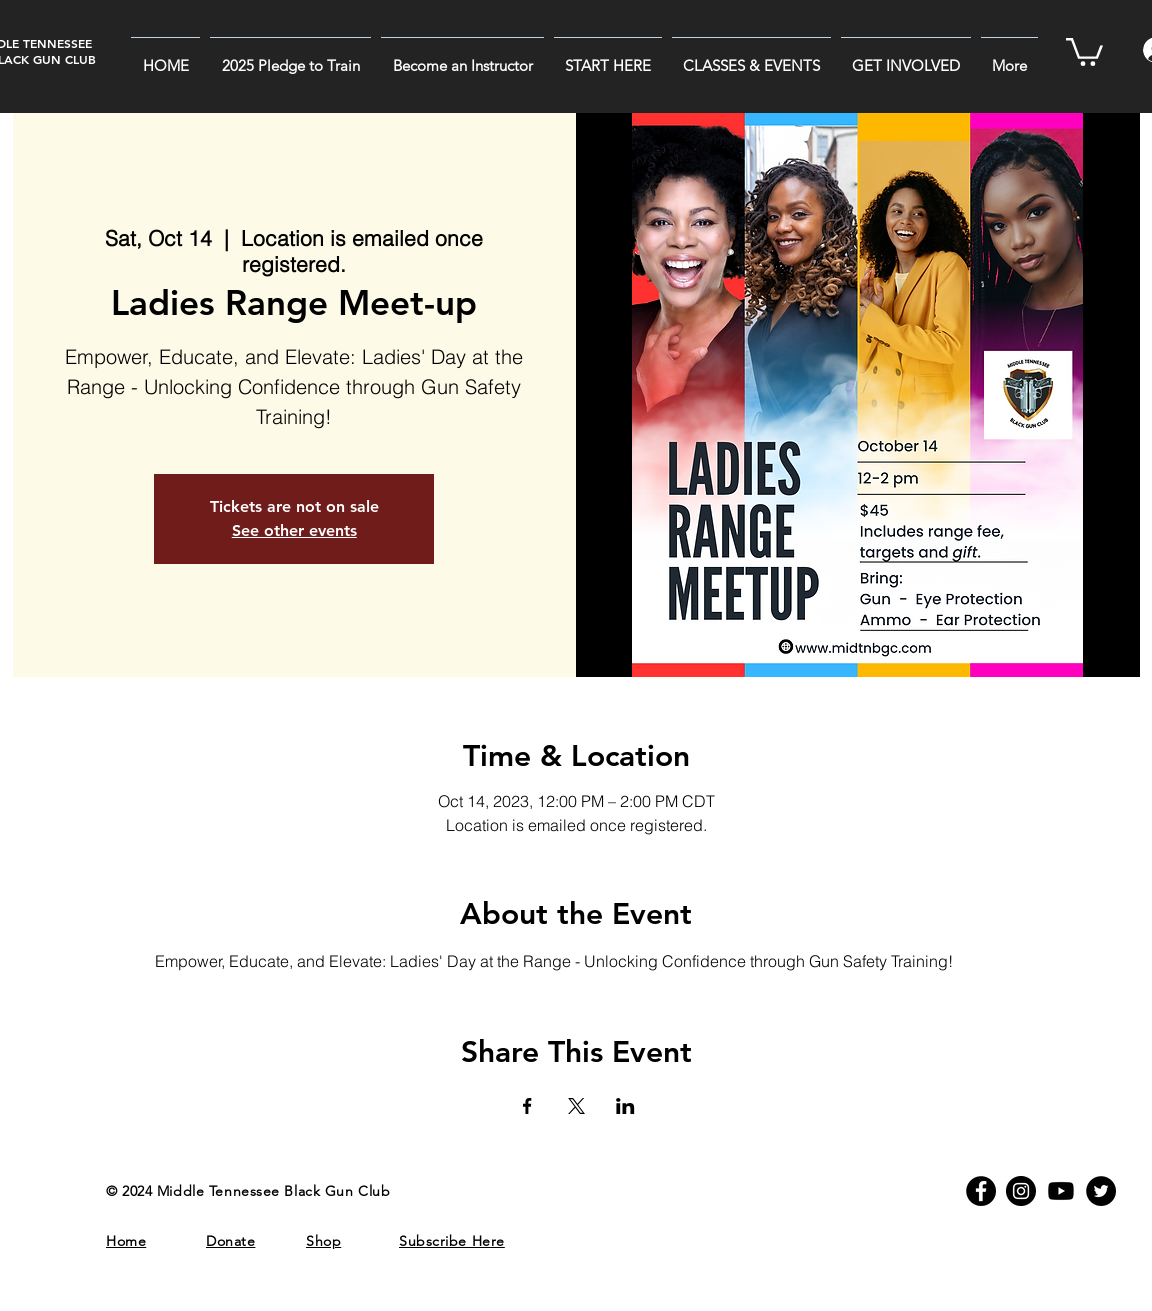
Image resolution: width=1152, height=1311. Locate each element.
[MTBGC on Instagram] (1021, 1191)
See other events (294, 530)
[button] (608, 57)
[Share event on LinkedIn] (625, 1106)
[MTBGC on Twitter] (1101, 1191)
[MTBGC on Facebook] (981, 1191)
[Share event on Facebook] (527, 1106)
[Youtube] (1061, 1191)
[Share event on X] (576, 1106)
